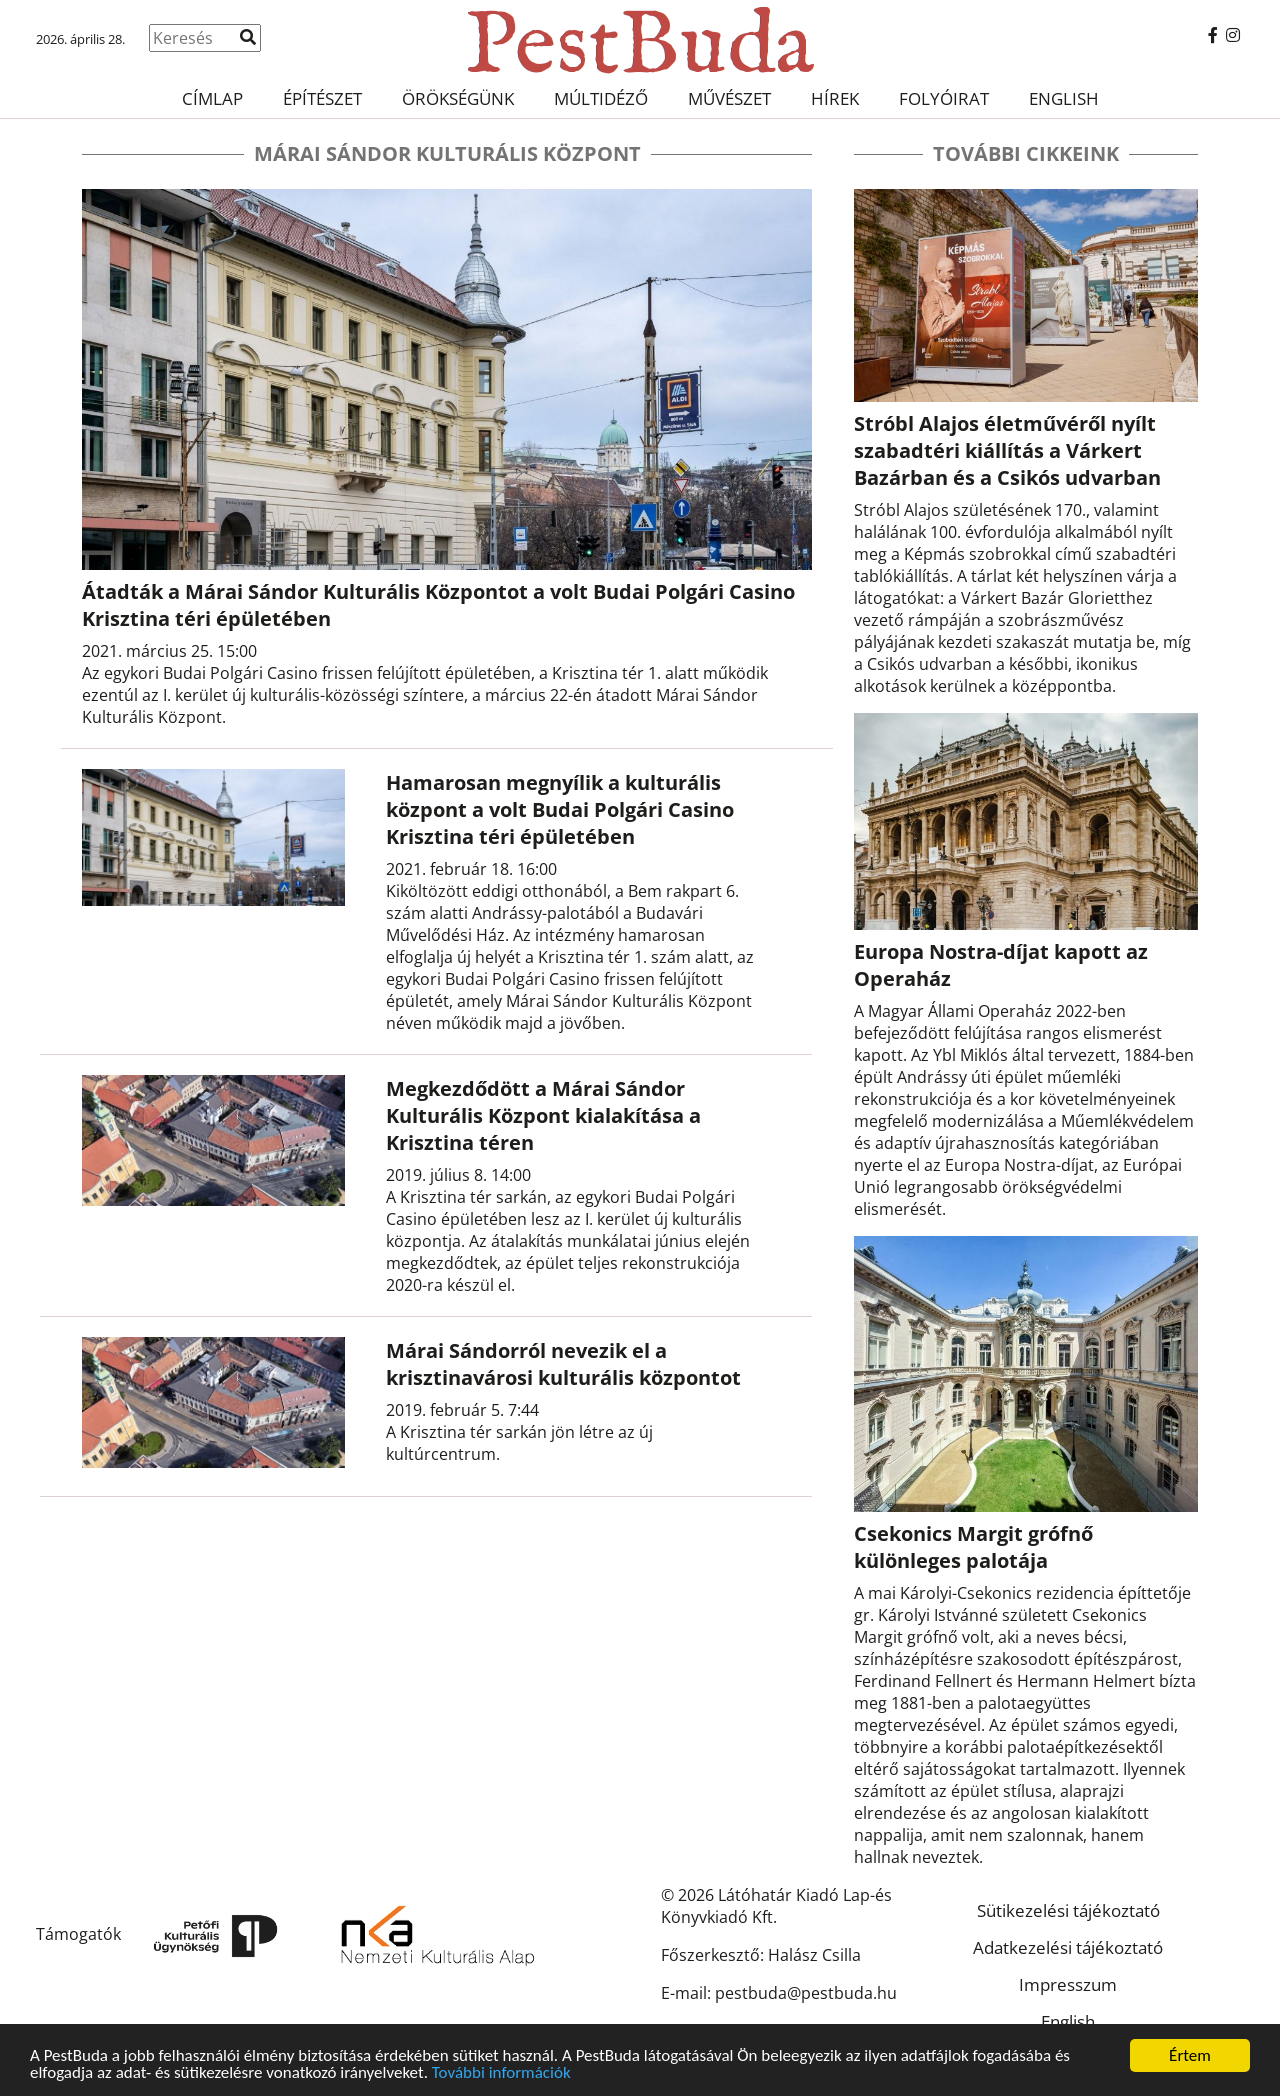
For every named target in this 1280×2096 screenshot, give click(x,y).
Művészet (729, 98)
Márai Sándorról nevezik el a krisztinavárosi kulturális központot (563, 1364)
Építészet (322, 98)
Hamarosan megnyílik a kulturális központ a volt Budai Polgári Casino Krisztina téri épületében (560, 809)
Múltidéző (601, 98)
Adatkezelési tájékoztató (1068, 1947)
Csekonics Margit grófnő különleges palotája (973, 1547)
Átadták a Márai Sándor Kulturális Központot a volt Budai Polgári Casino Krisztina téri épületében (438, 605)
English (1064, 98)
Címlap (212, 98)
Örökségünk (458, 98)
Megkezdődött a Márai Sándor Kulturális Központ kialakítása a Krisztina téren (543, 1115)
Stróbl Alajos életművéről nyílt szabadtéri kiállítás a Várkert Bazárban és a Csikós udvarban (1007, 450)
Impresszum (1068, 1984)
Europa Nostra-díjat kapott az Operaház (1001, 965)
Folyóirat (944, 98)
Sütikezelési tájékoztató (1068, 1910)
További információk (501, 2073)
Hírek (835, 98)
